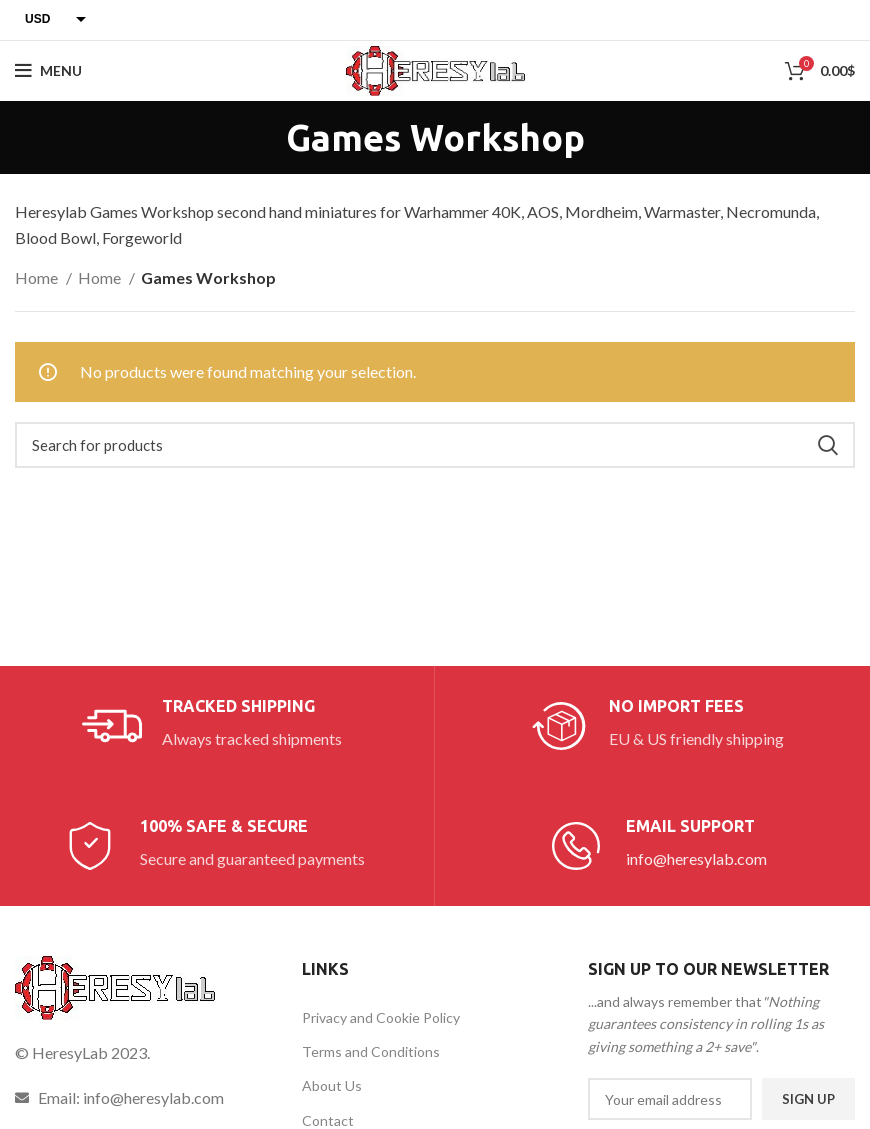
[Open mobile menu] (48, 71)
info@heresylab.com (696, 858)
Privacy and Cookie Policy (381, 1017)
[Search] (435, 445)
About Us (332, 1085)
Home (38, 277)
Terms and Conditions (371, 1051)
